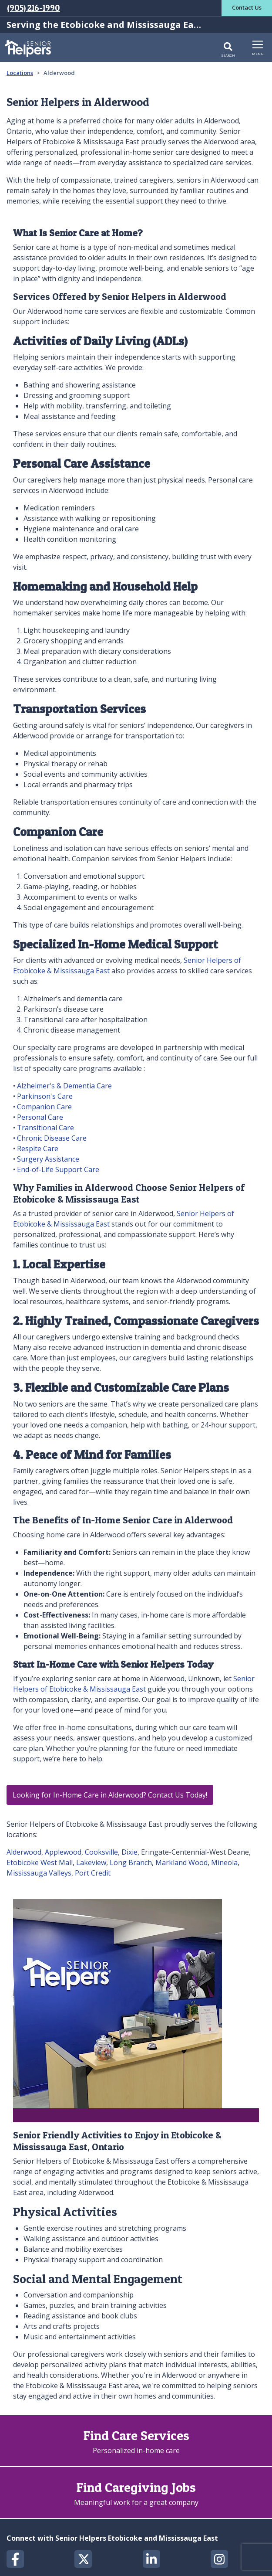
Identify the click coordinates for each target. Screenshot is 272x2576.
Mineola (224, 1862)
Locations (20, 73)
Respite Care (37, 1148)
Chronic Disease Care (52, 1138)
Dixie (129, 1852)
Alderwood (24, 1852)
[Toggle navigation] (258, 47)
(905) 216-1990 (33, 8)
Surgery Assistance (48, 1159)
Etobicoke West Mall (40, 1862)
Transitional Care (45, 1127)
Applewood (63, 1852)
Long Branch (131, 1862)
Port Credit (93, 1873)
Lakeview (91, 1862)
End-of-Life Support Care (58, 1169)
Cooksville (101, 1852)
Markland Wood (181, 1862)
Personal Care (40, 1117)
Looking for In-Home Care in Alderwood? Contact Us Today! (110, 1795)
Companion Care (44, 1106)
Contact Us (247, 7)
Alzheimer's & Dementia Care (64, 1086)
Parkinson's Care (45, 1096)
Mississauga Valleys (39, 1873)
